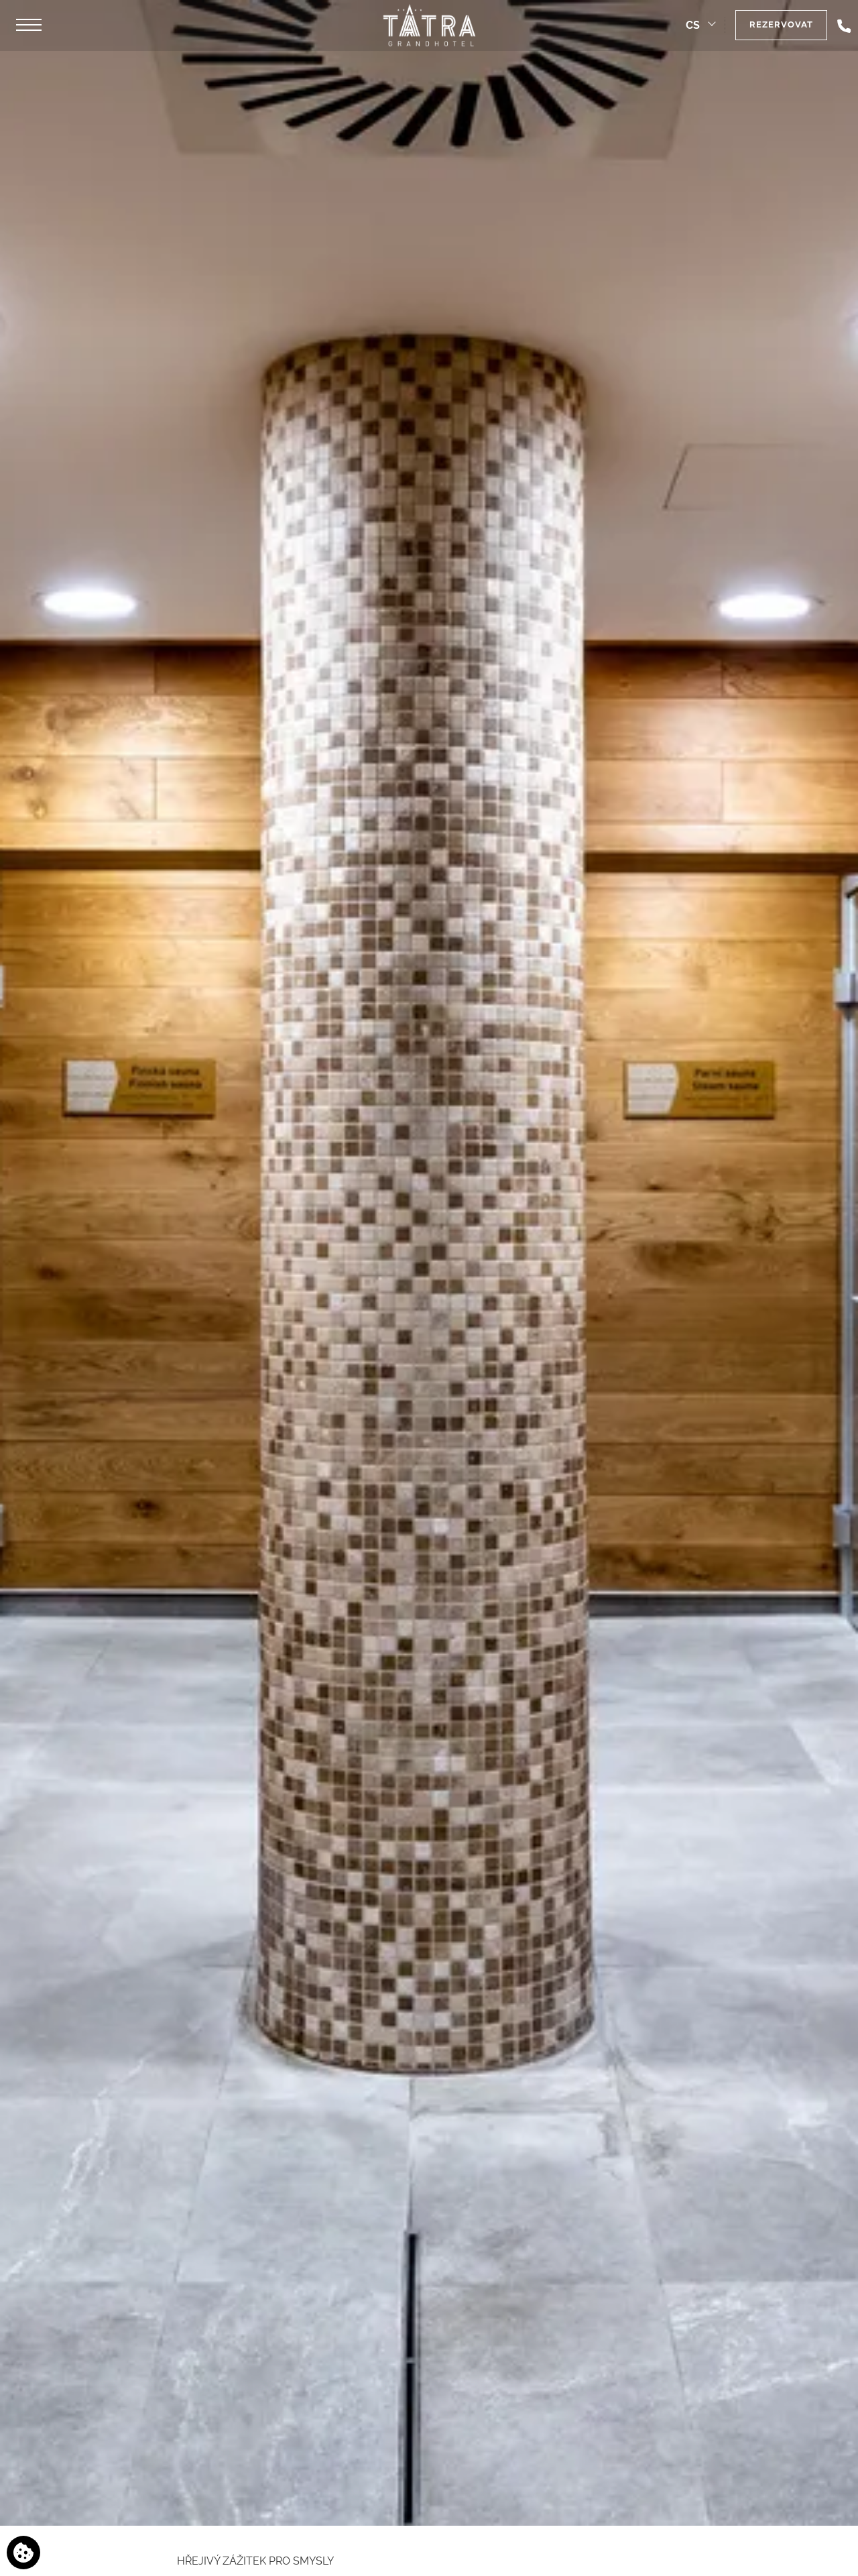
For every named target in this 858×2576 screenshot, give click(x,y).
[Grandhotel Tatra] (429, 25)
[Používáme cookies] (23, 2552)
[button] (29, 25)
